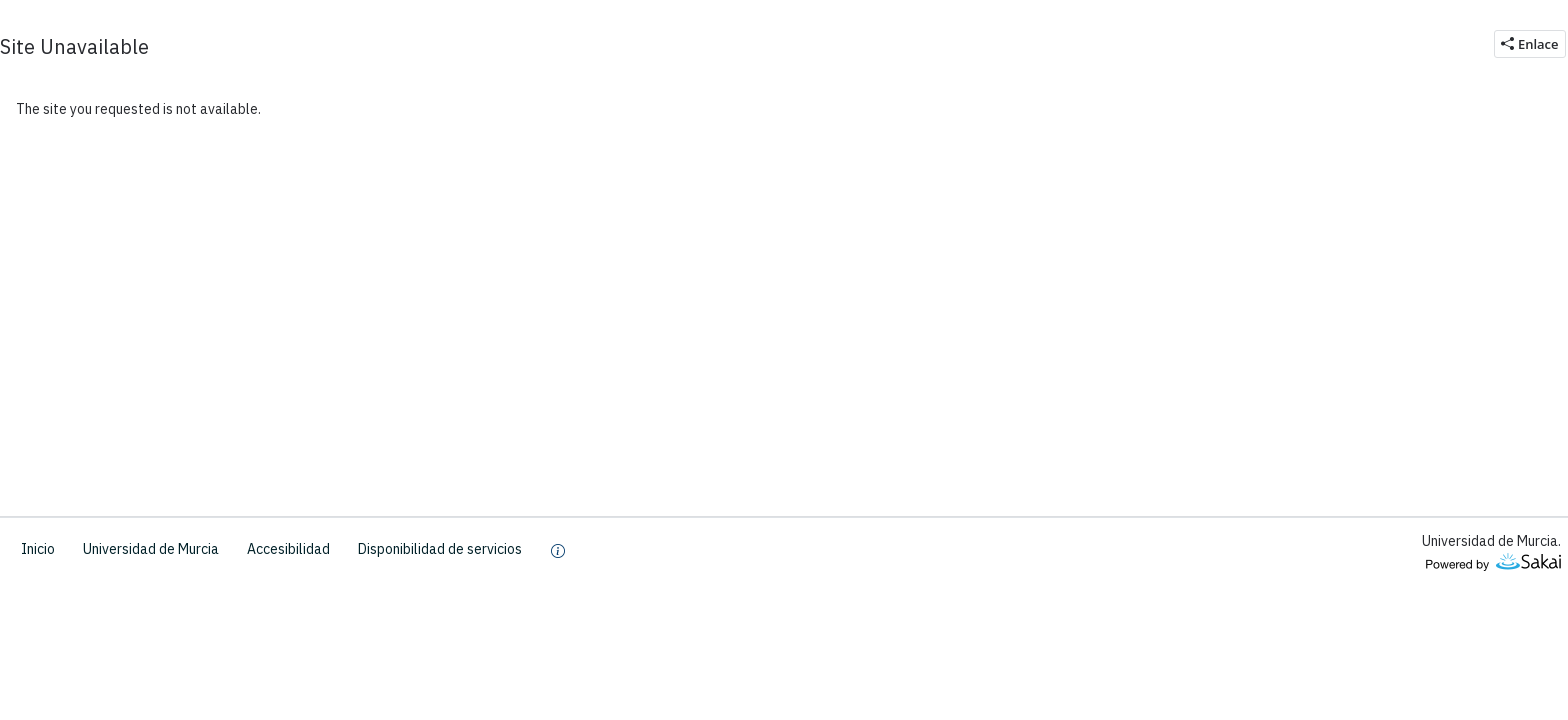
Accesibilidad (288, 549)
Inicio (38, 549)
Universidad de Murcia (151, 549)
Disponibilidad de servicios (440, 549)
